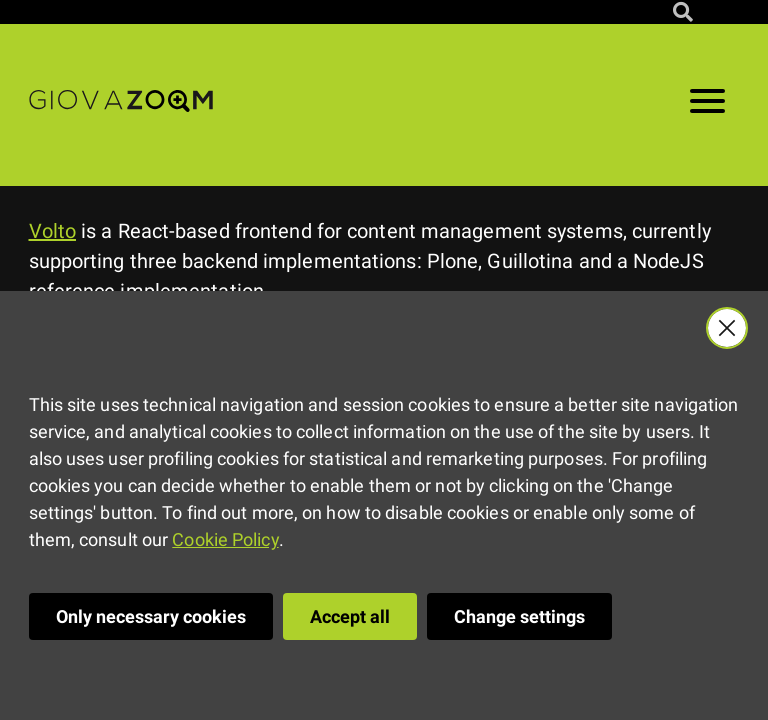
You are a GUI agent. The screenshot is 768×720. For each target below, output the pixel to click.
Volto (53, 231)
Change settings (519, 616)
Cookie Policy (225, 539)
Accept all (350, 616)
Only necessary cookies (151, 616)
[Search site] (683, 12)
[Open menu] (707, 105)
